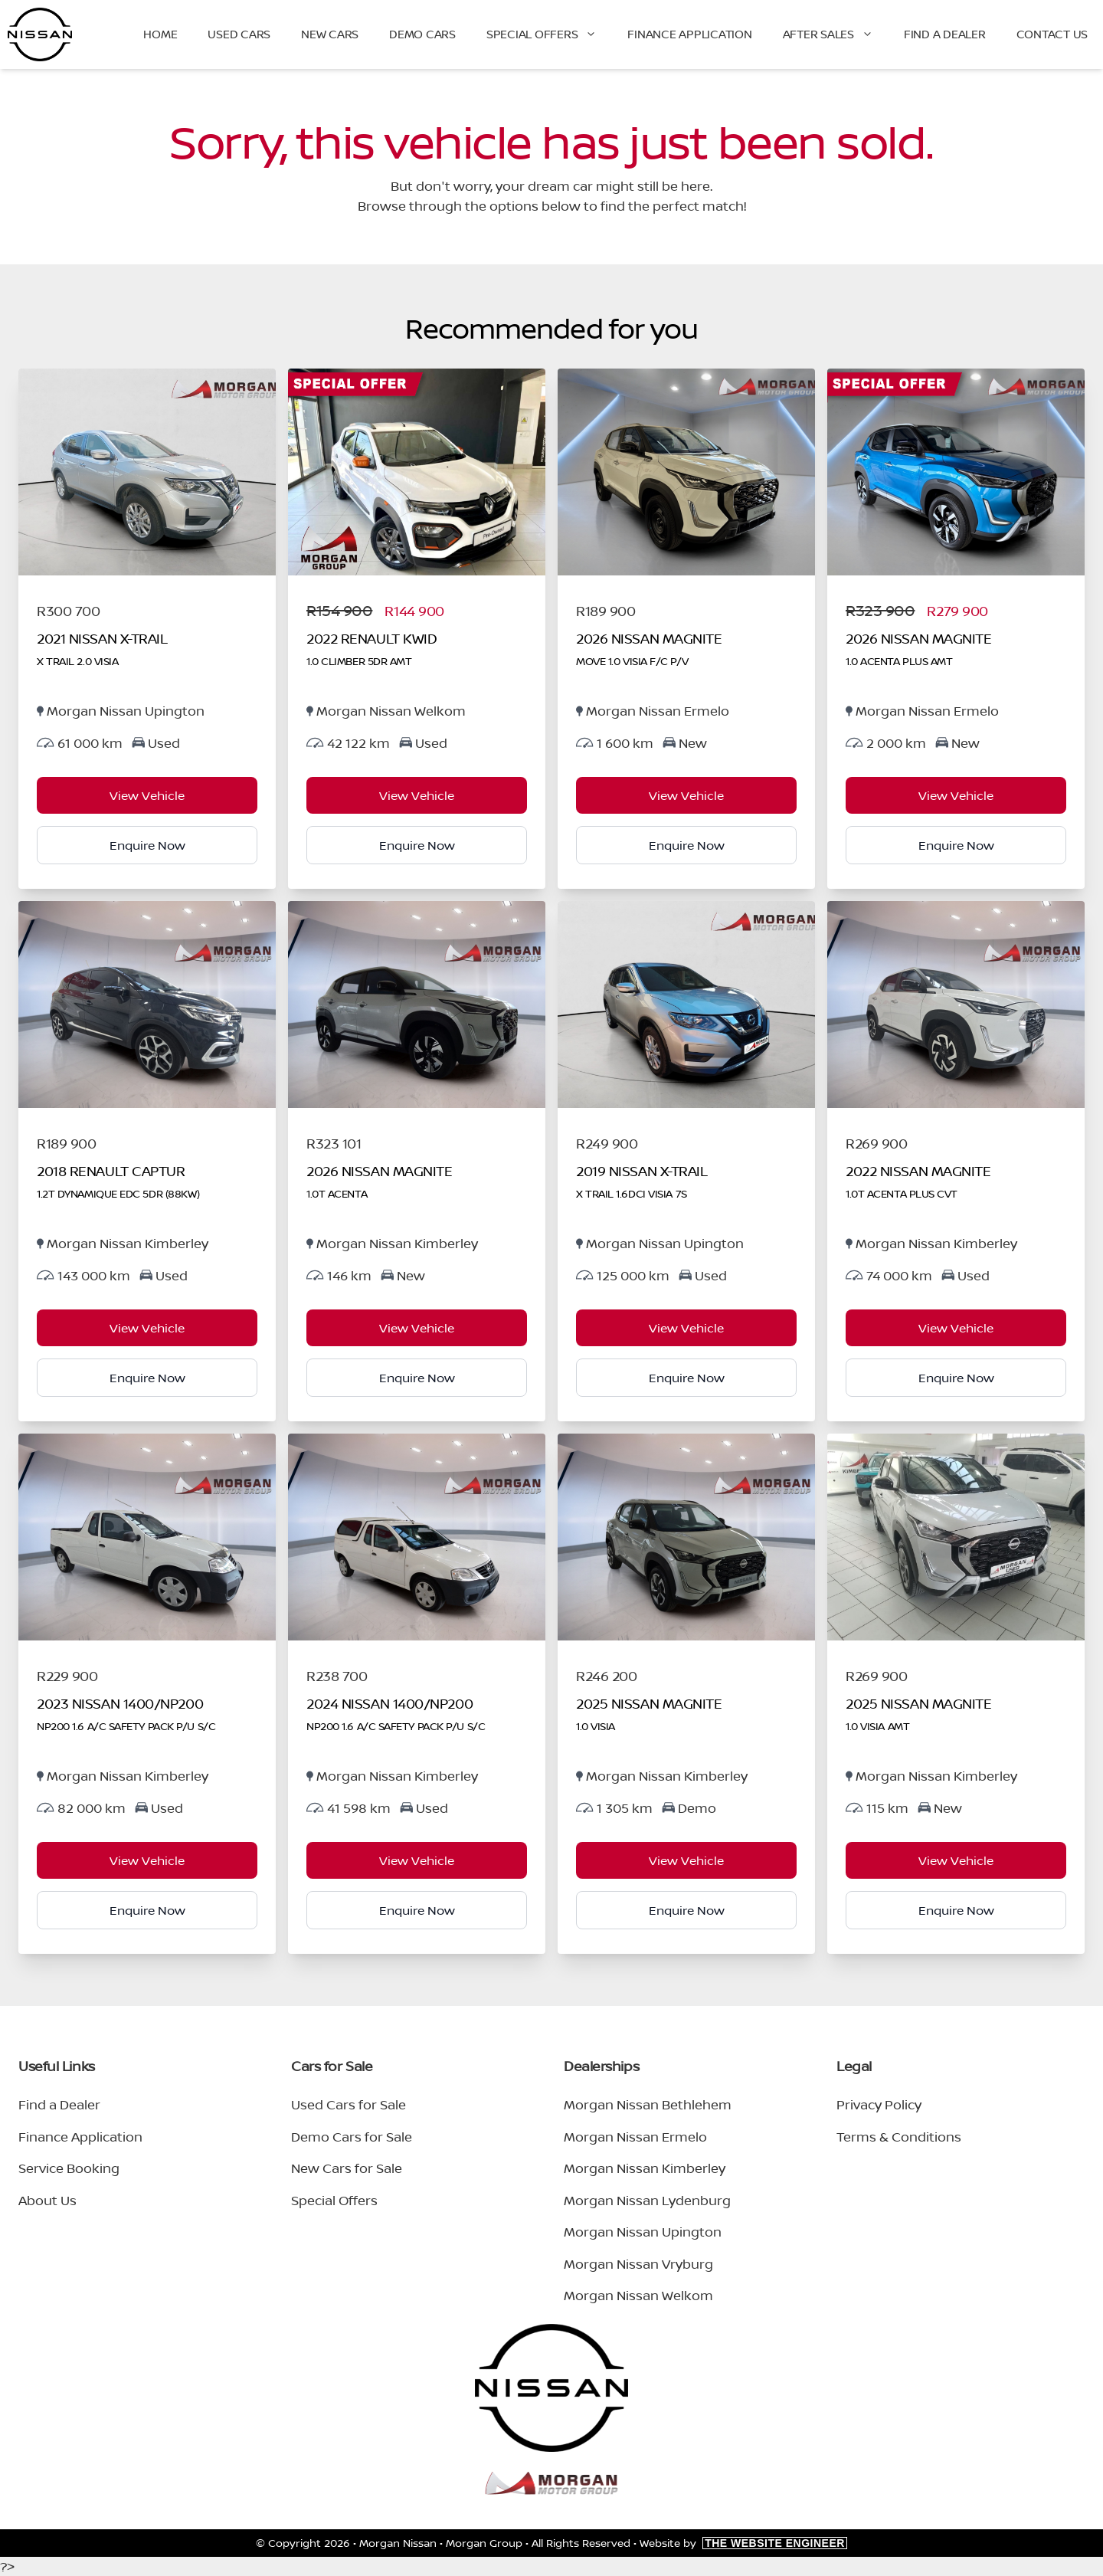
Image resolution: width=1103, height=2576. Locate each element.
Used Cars (239, 34)
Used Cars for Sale (348, 2104)
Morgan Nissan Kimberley (644, 2168)
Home (160, 34)
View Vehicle (147, 795)
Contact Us (1052, 34)
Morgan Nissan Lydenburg (647, 2200)
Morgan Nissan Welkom (638, 2295)
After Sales (836, 34)
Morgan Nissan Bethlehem (648, 2104)
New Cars (329, 34)
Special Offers (549, 34)
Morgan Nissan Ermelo (635, 2136)
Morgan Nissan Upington (643, 2231)
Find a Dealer (945, 34)
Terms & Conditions (898, 2136)
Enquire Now (147, 845)
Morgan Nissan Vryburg (638, 2264)
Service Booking (68, 2168)
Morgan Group (484, 2542)
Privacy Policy (878, 2104)
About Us (47, 2200)
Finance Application (689, 34)
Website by (743, 2542)
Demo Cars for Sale (351, 2136)
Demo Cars (422, 34)
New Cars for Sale (346, 2168)
